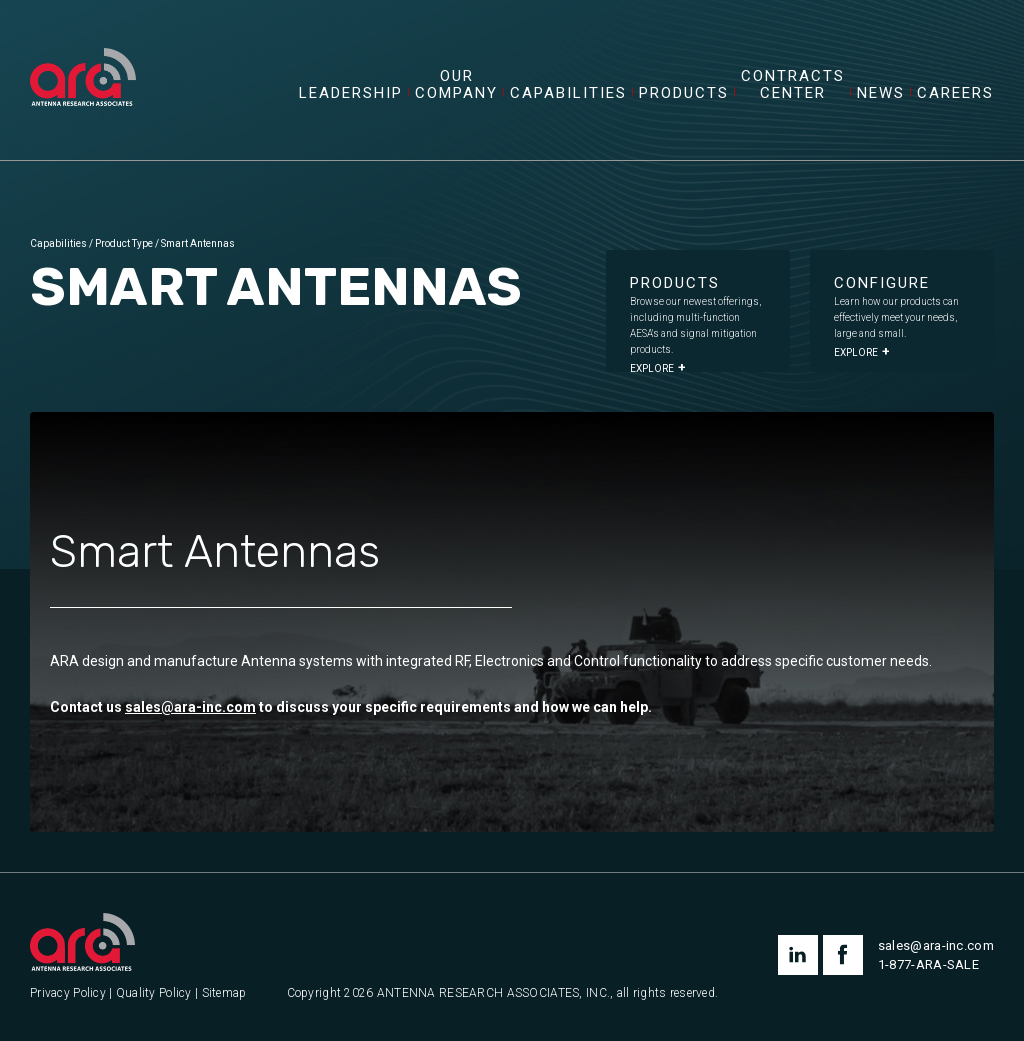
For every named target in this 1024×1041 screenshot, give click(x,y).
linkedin (798, 955)
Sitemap (224, 993)
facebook (843, 955)
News (881, 93)
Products (684, 93)
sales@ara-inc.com (190, 707)
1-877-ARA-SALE (928, 964)
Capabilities (568, 93)
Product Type (124, 243)
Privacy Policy (68, 993)
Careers (955, 93)
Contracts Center (793, 85)
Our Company (456, 85)
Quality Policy (154, 993)
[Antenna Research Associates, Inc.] (83, 55)
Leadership (351, 93)
